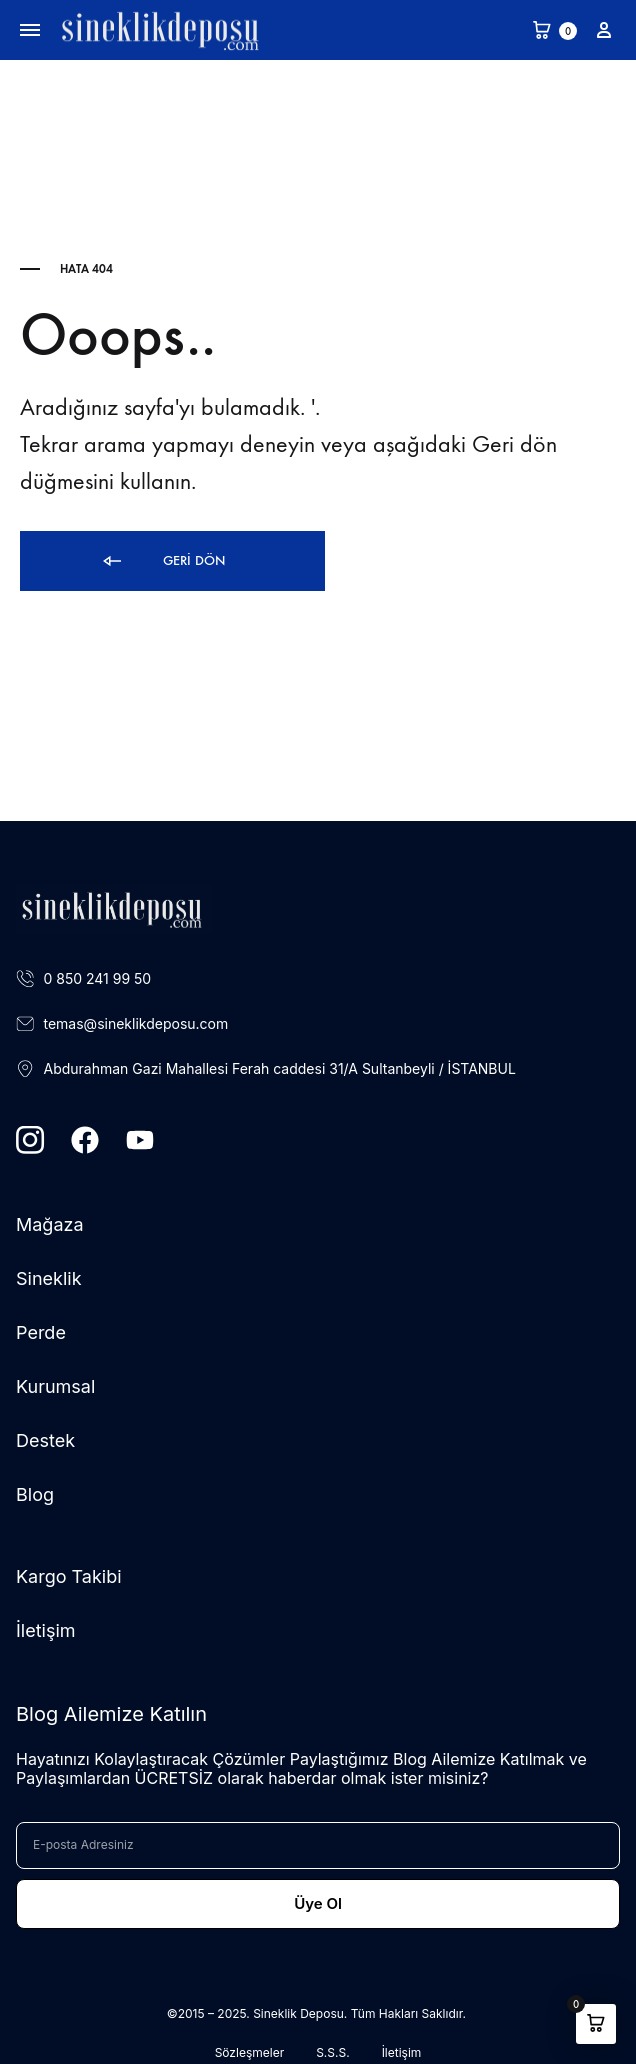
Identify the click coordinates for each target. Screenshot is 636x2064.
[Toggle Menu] (30, 31)
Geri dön (162, 561)
